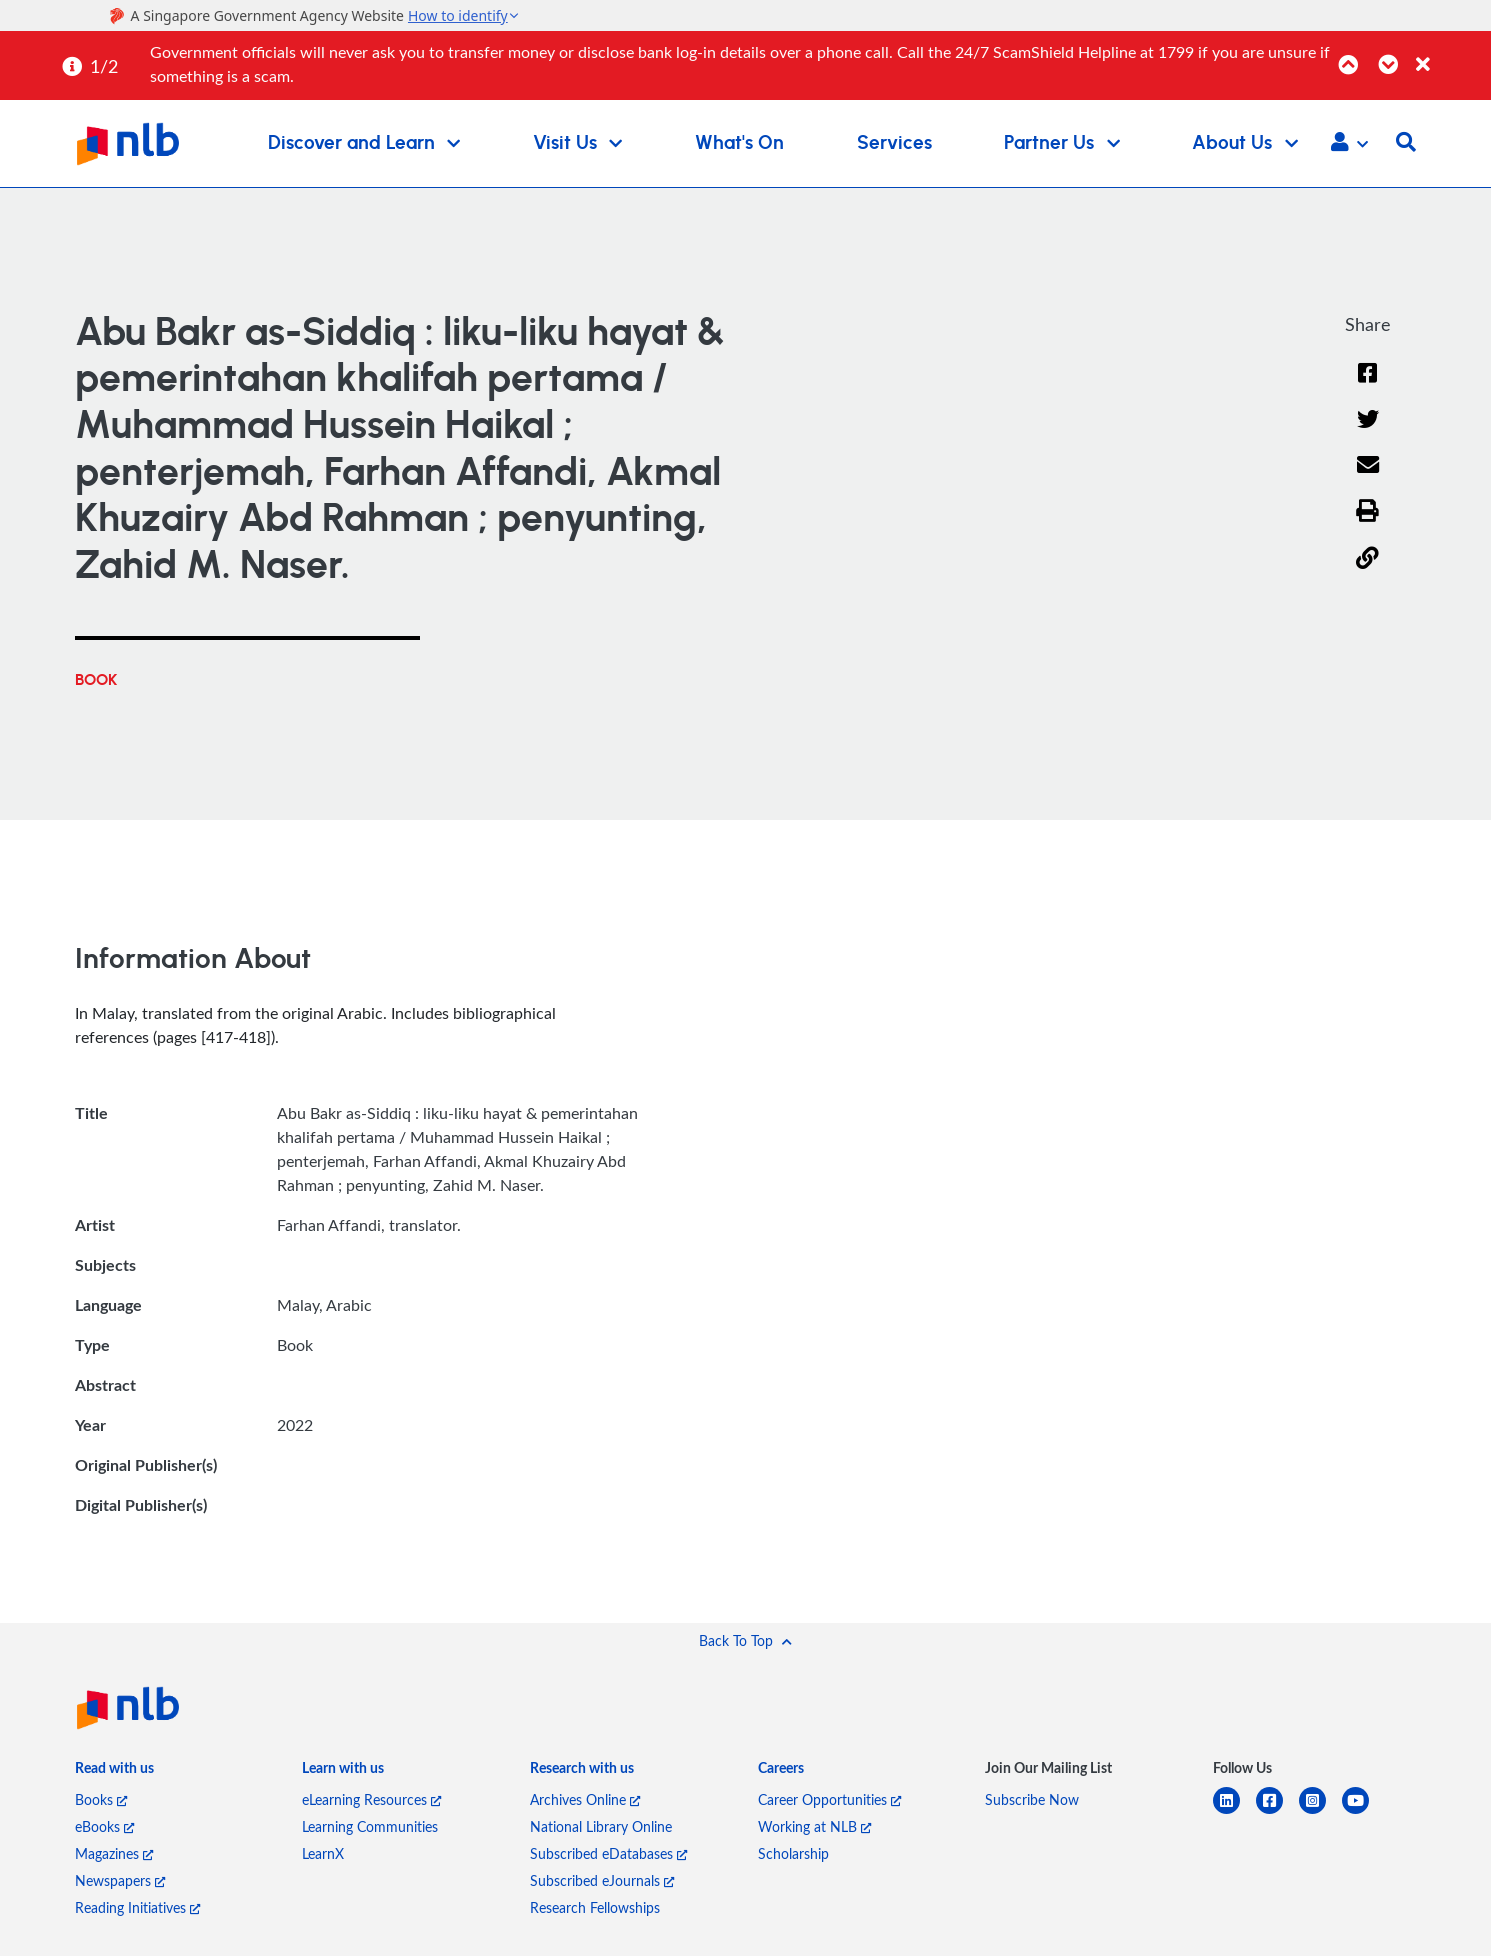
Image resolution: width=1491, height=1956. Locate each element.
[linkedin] (1234, 1812)
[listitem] (114, 1772)
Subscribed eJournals (602, 1880)
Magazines (114, 1853)
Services (894, 143)
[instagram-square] (1320, 1812)
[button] (1349, 144)
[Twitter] (1367, 431)
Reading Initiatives (137, 1907)
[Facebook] (1368, 385)
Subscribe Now (1032, 1799)
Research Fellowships (595, 1907)
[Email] (1367, 478)
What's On (739, 143)
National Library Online (601, 1826)
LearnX (323, 1853)
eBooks (104, 1826)
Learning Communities (370, 1826)
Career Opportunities (829, 1799)
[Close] (1450, 53)
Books (101, 1799)
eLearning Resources (371, 1799)
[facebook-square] (1277, 1812)
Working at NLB (814, 1826)
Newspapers (120, 1880)
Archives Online (585, 1799)
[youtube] (1363, 1812)
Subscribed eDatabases (608, 1853)
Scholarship (793, 1853)
